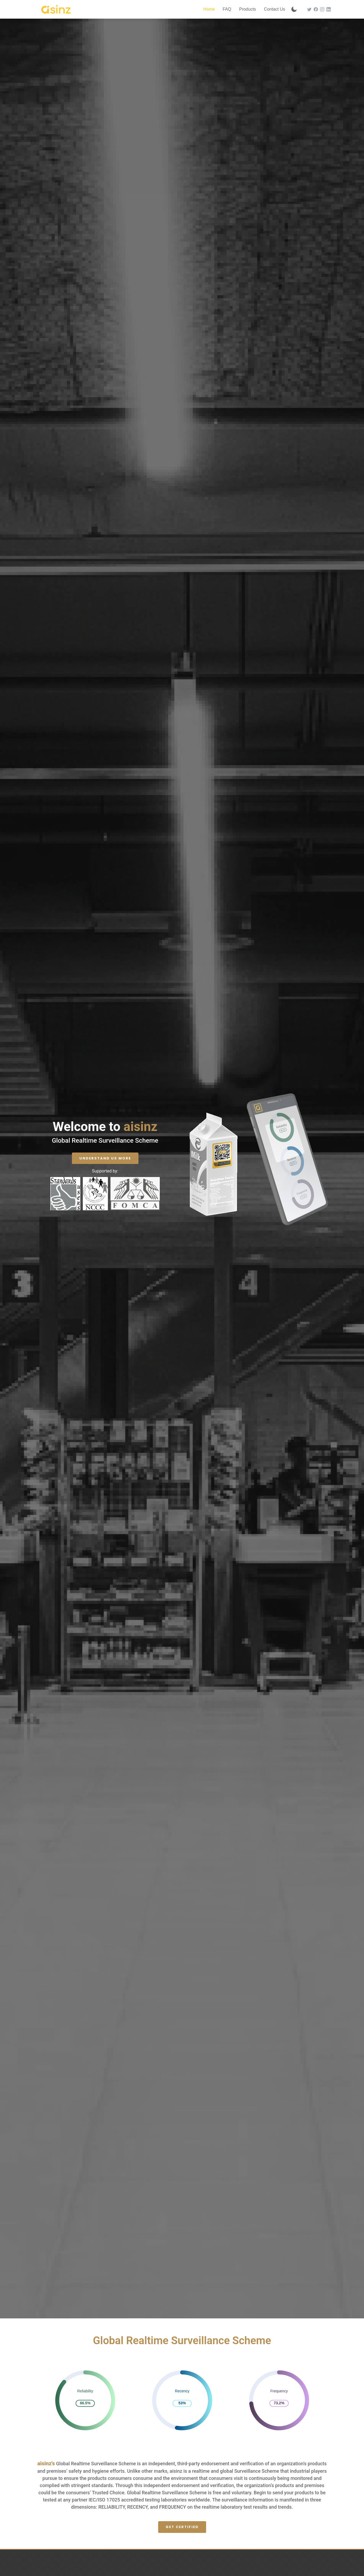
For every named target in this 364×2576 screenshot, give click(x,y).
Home (209, 9)
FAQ (227, 9)
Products (247, 9)
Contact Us (274, 9)
